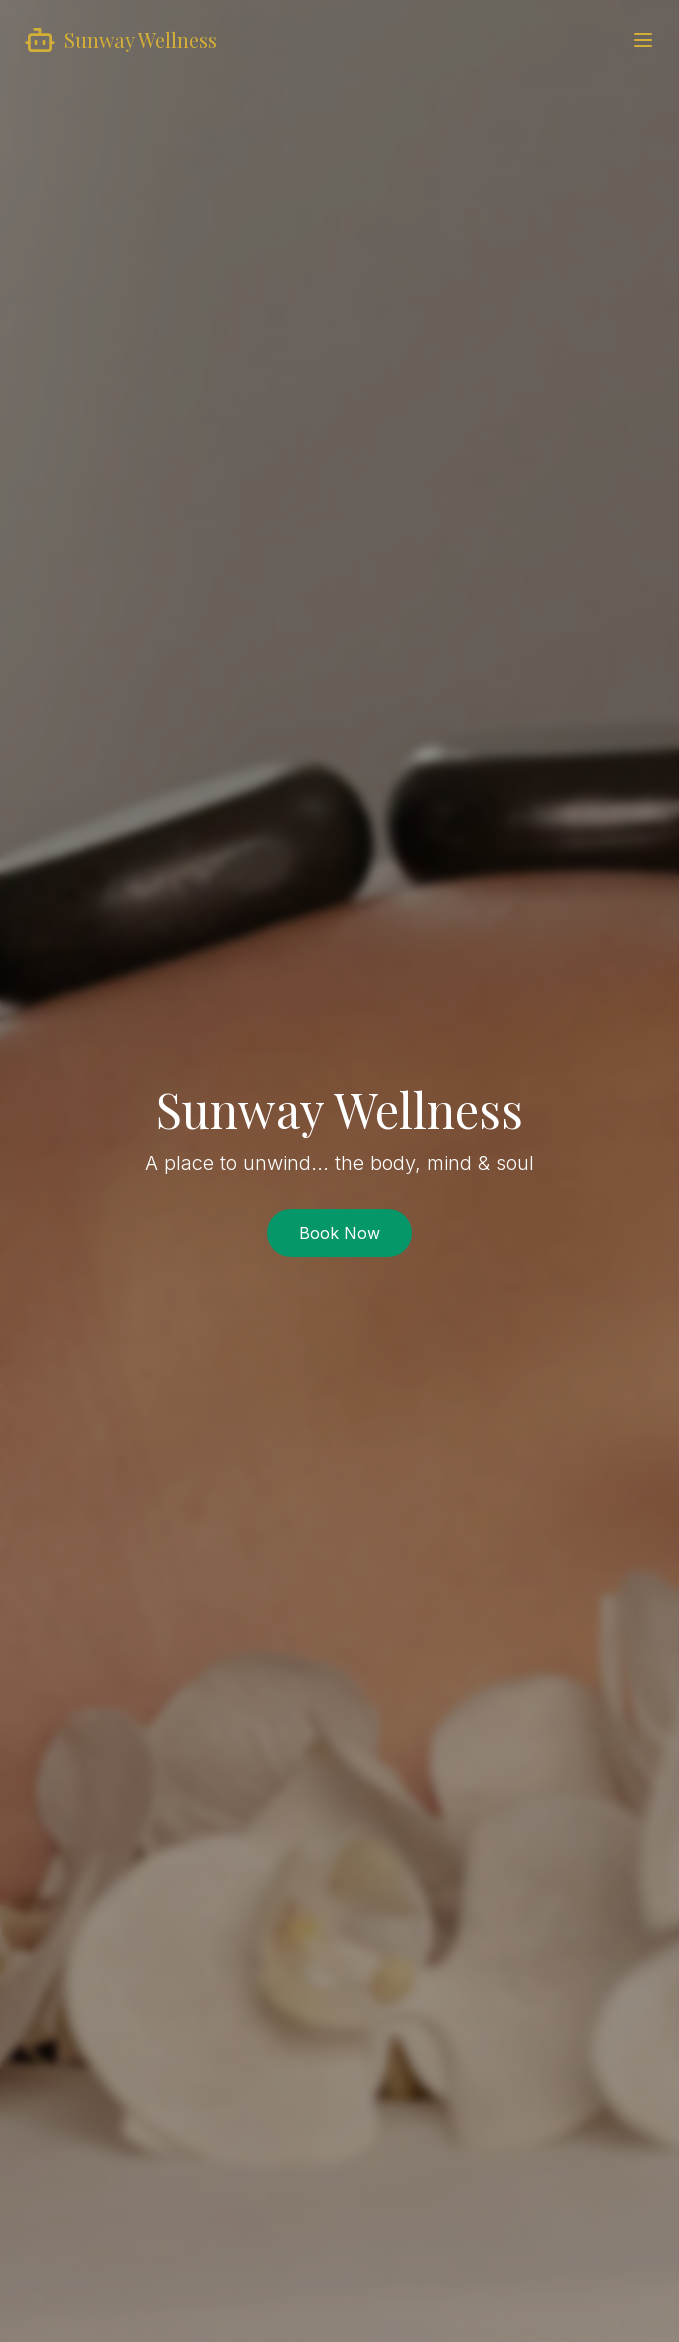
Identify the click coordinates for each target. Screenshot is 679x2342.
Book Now (339, 1233)
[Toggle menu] (643, 40)
